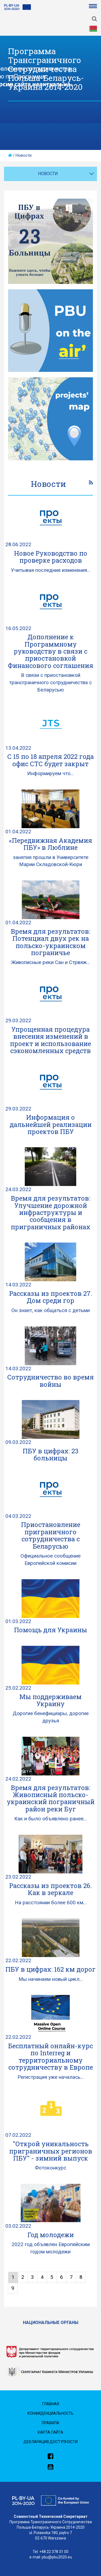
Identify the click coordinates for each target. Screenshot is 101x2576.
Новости (24, 155)
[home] (10, 155)
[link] (91, 483)
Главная (50, 2404)
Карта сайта (50, 2432)
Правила (50, 2423)
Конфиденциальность (50, 2413)
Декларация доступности (50, 2442)
